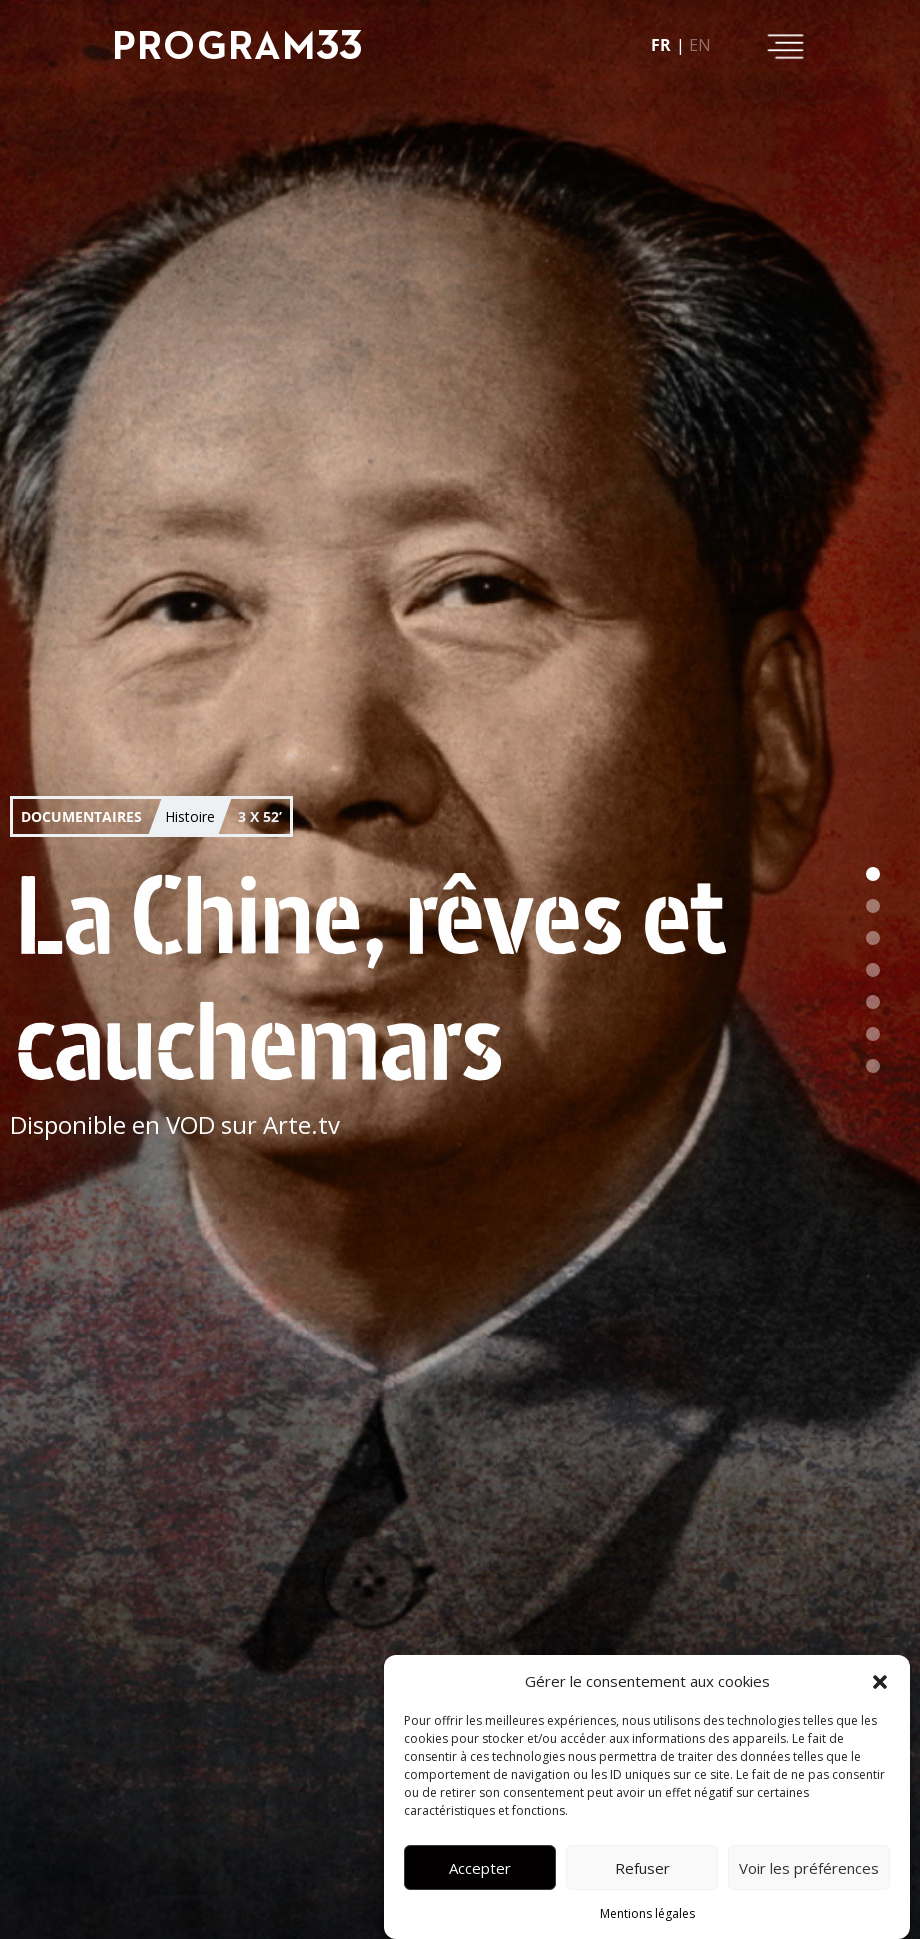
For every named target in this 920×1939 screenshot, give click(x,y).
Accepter (480, 1868)
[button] (880, 1681)
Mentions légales (647, 1913)
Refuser (642, 1868)
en (700, 45)
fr (661, 45)
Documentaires (81, 816)
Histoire (190, 816)
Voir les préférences (809, 1868)
